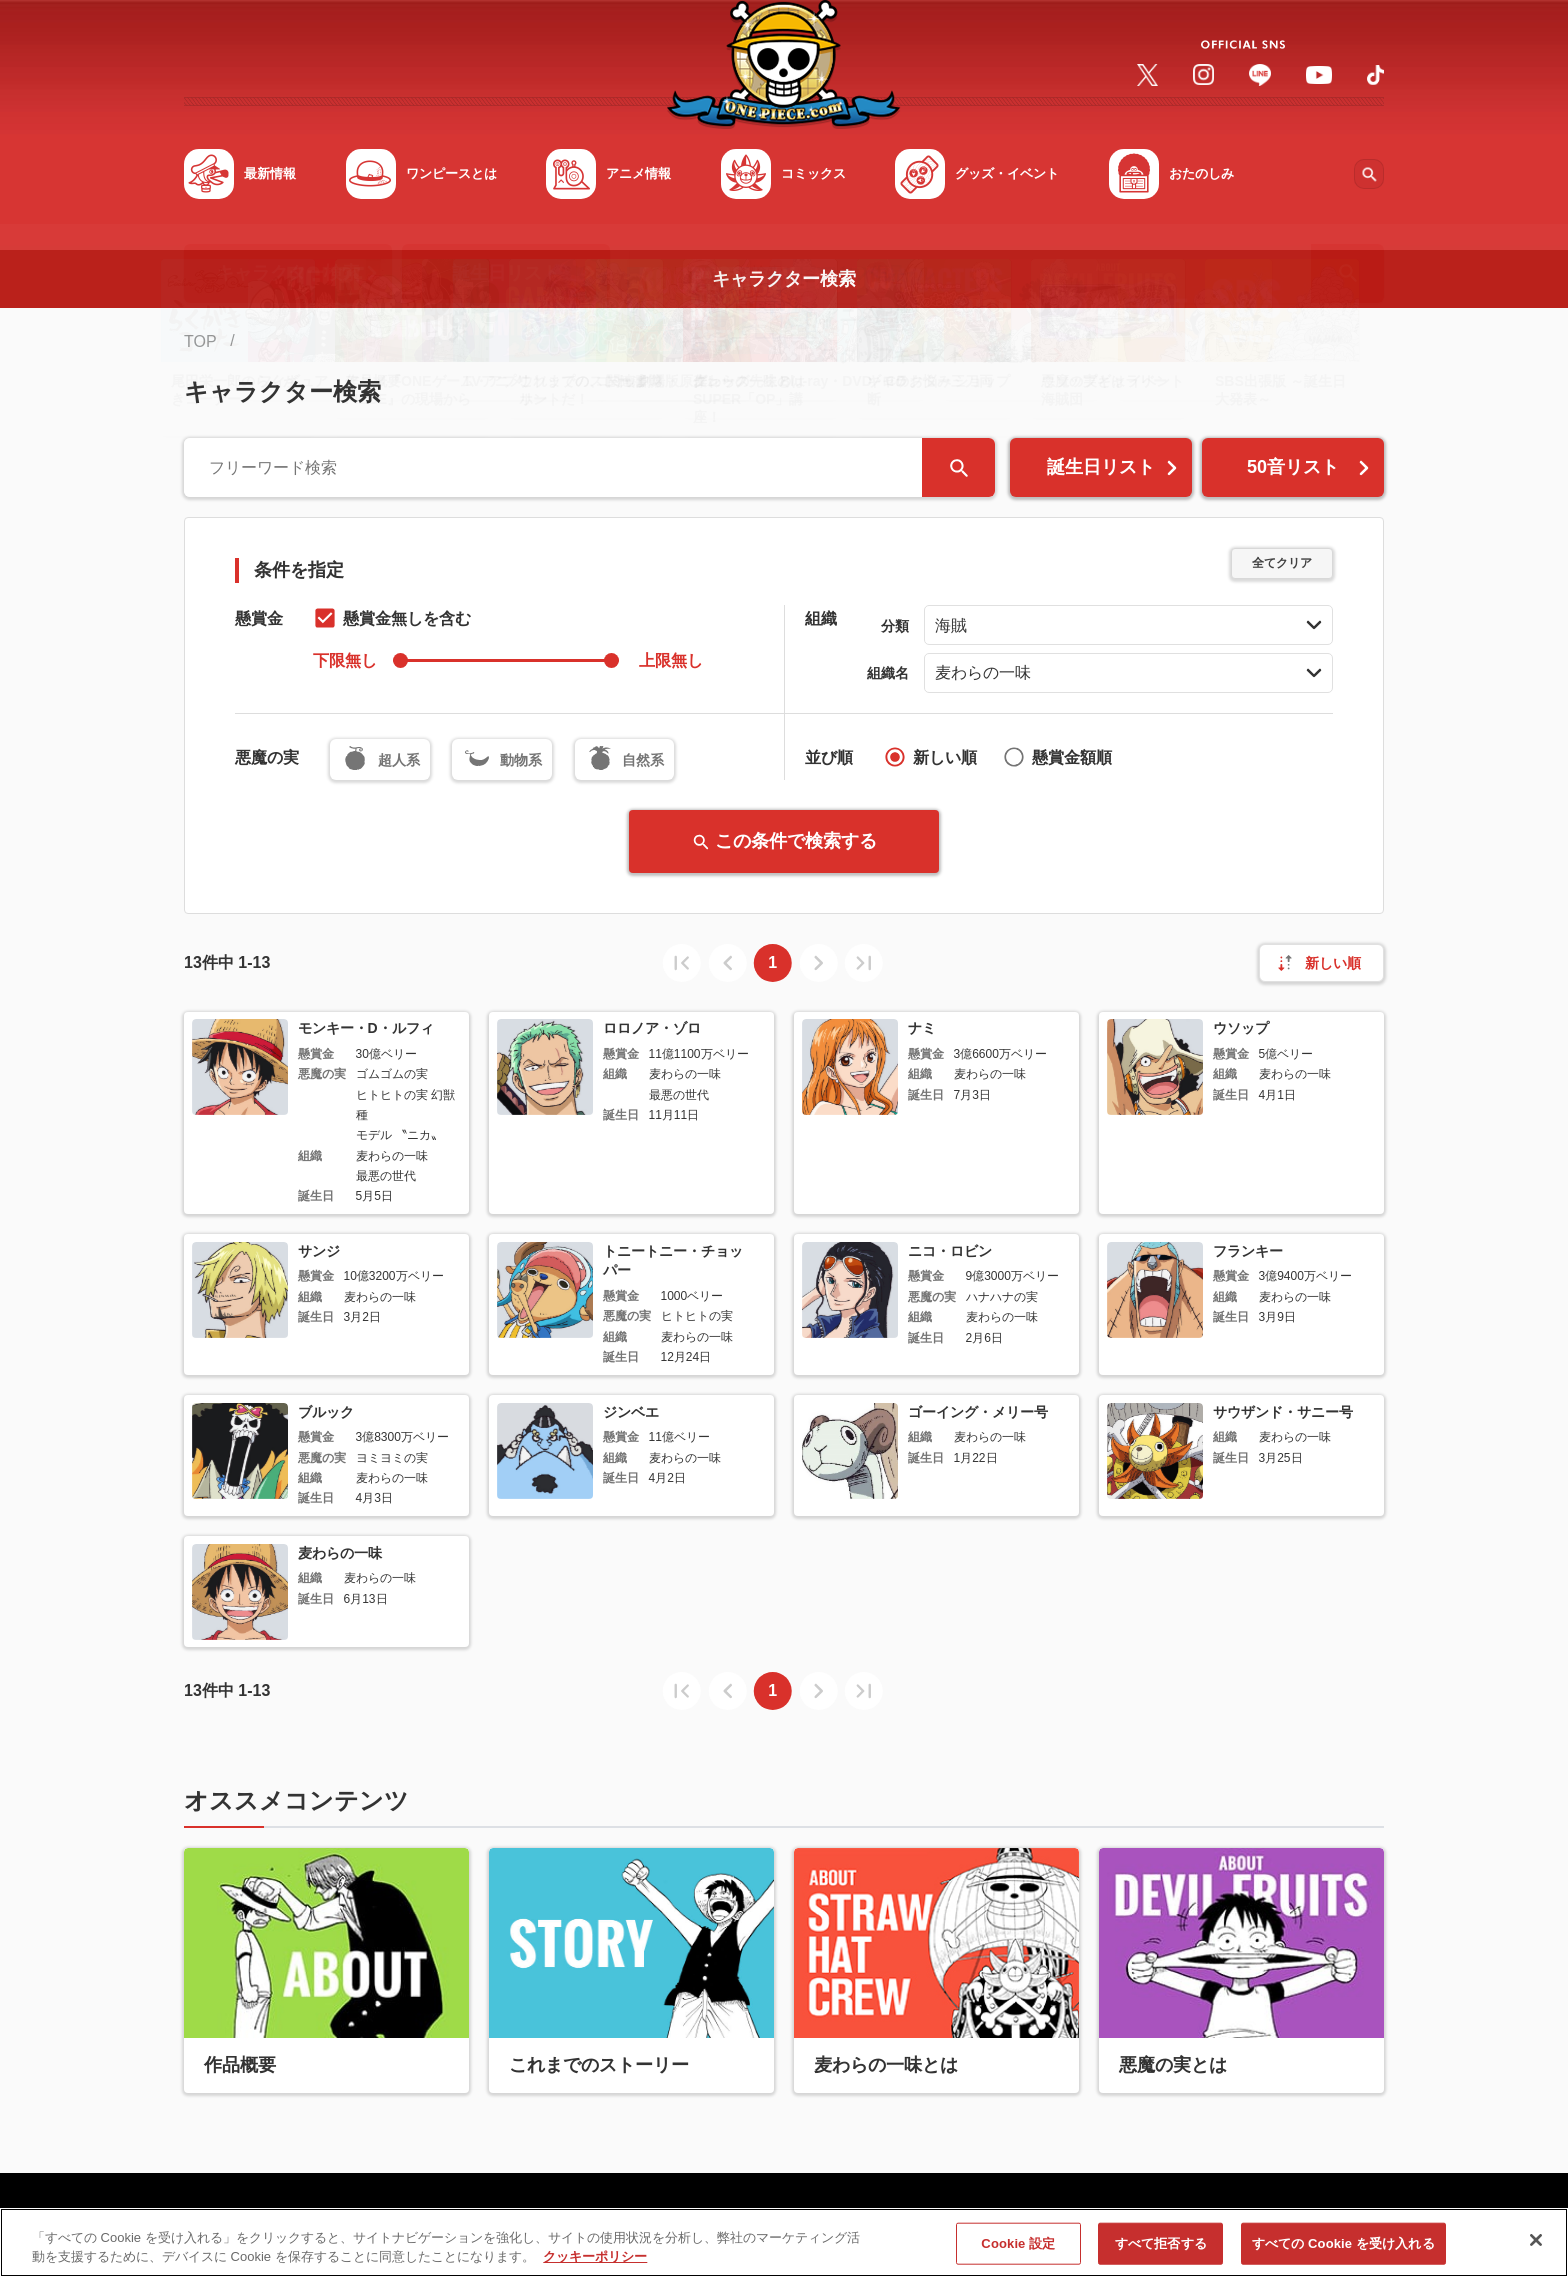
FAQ (321, 2224)
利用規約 (394, 2224)
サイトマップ (232, 2224)
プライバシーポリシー (531, 2224)
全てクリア (1282, 563)
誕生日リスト (1114, 467)
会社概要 (668, 2224)
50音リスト (1310, 467)
